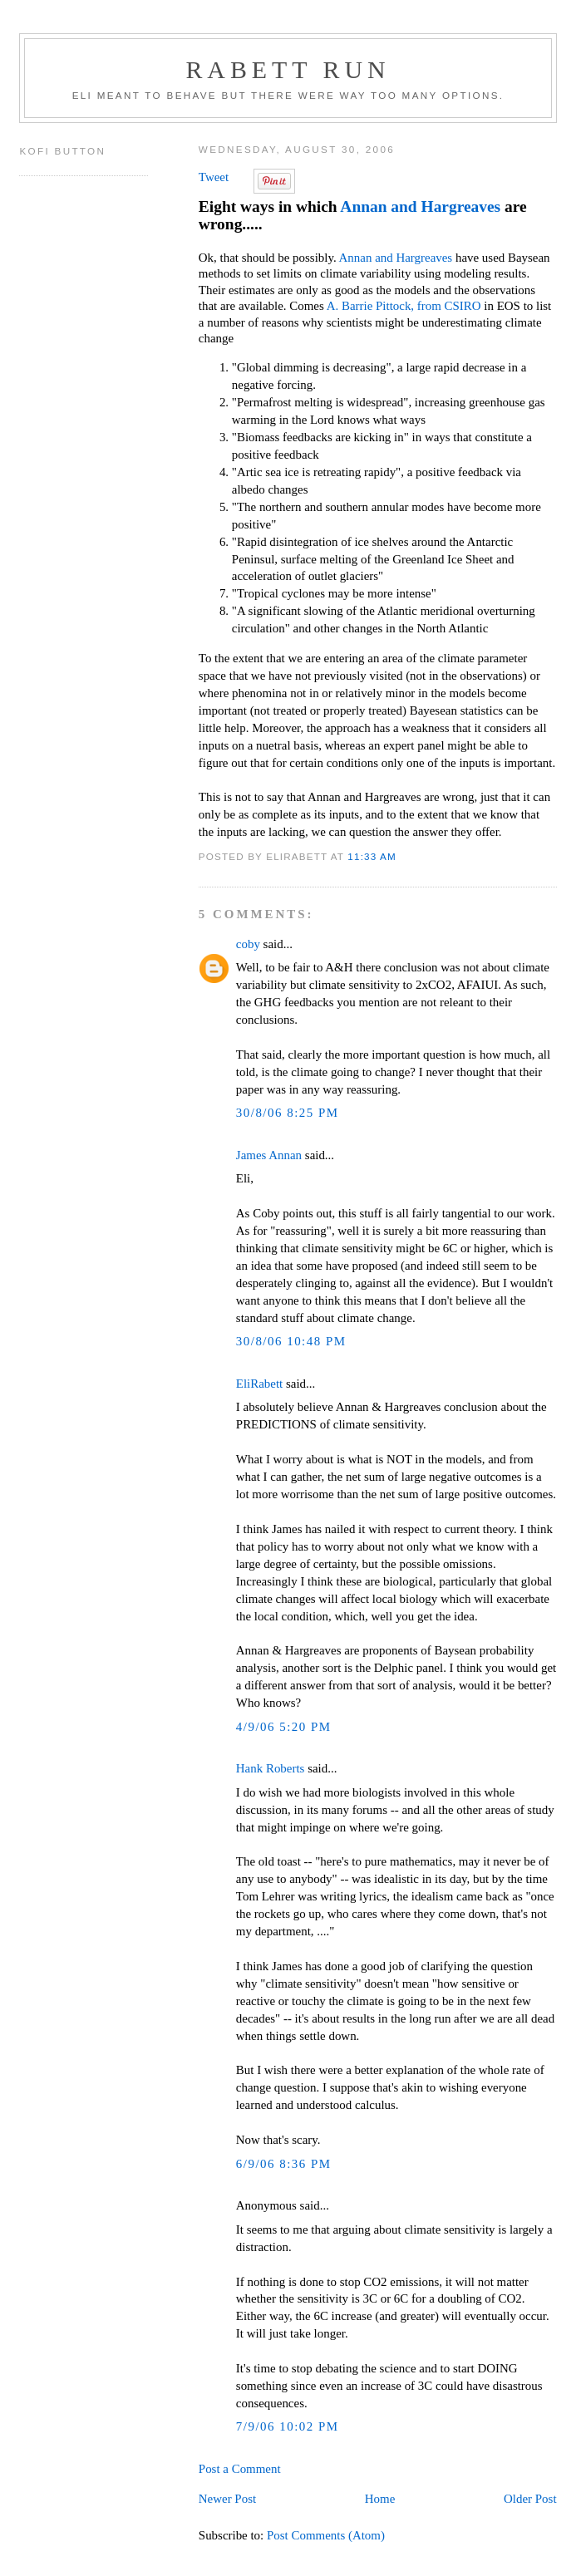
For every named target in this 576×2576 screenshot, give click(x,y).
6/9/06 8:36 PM (284, 2163)
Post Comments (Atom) (326, 2535)
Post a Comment (240, 2468)
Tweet (214, 177)
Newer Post (227, 2498)
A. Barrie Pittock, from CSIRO (404, 305)
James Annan (269, 1155)
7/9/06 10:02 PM (287, 2426)
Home (380, 2498)
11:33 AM (371, 856)
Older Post (530, 2498)
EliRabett (259, 1383)
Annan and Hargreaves (420, 206)
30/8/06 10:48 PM (291, 1341)
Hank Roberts (270, 1768)
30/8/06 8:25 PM (287, 1112)
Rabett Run (287, 69)
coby (248, 944)
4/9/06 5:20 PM (284, 1726)
